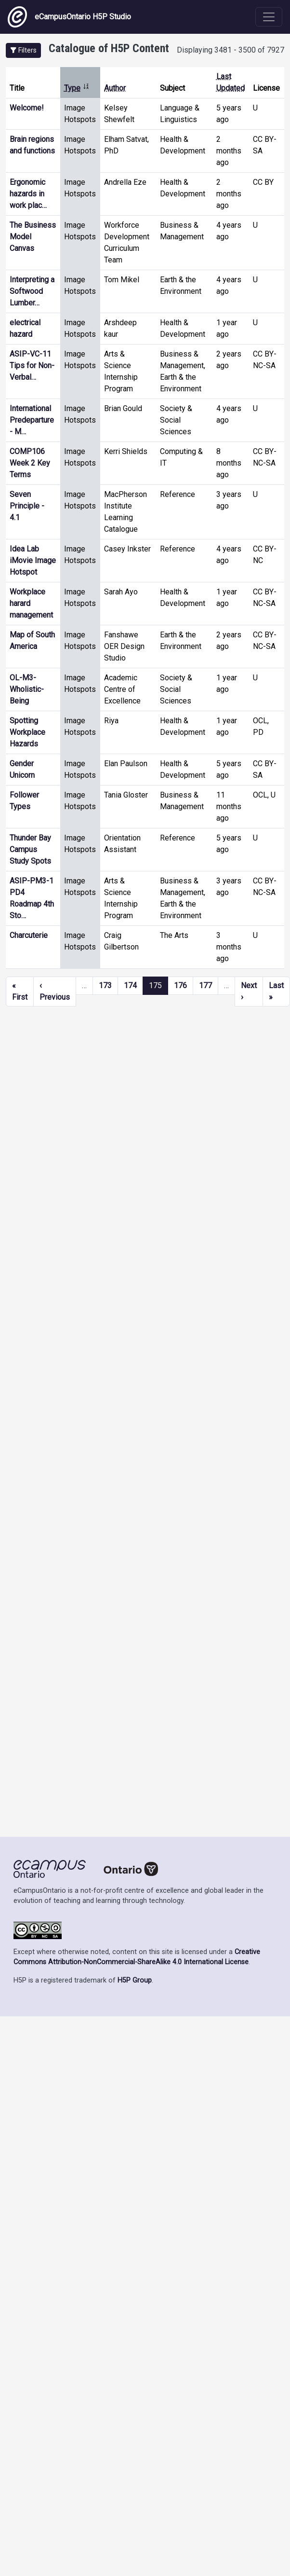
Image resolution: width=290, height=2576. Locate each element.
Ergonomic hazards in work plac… (28, 194)
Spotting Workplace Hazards (27, 732)
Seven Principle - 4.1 (27, 506)
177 (205, 985)
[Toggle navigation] (268, 17)
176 (180, 985)
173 (105, 985)
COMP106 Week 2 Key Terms (30, 463)
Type (77, 88)
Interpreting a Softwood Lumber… (32, 291)
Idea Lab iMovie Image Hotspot (33, 560)
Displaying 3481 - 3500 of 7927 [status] (230, 50)
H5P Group (135, 1980)
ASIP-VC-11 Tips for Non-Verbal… (32, 365)
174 (130, 985)
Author (115, 88)
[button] (23, 50)
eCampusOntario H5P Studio (69, 17)
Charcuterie (29, 935)
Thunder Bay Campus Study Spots (30, 849)
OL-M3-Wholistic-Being (27, 689)
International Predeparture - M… (32, 420)
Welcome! (27, 107)
